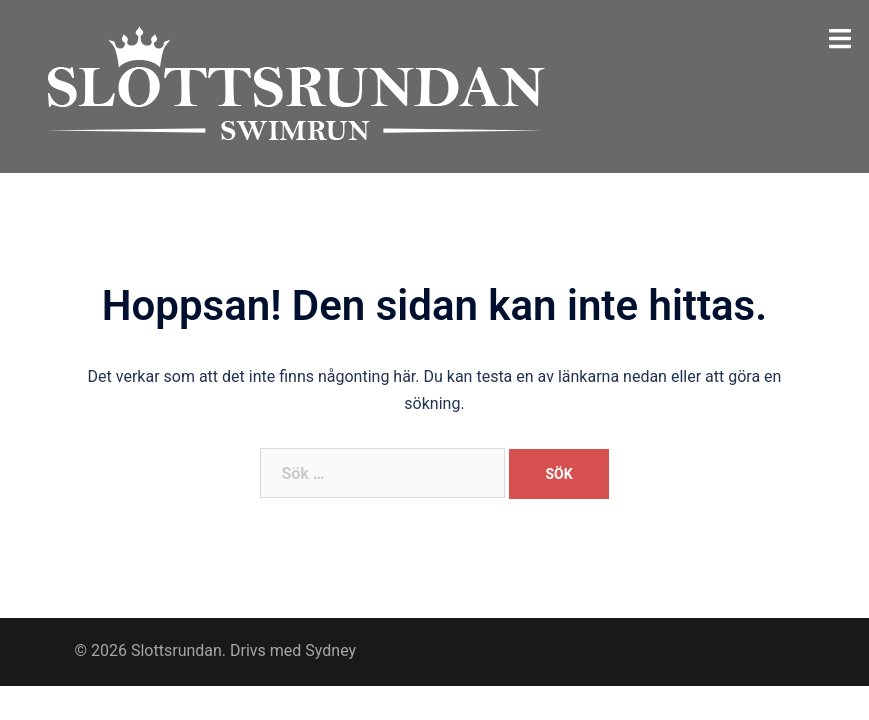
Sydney (330, 650)
